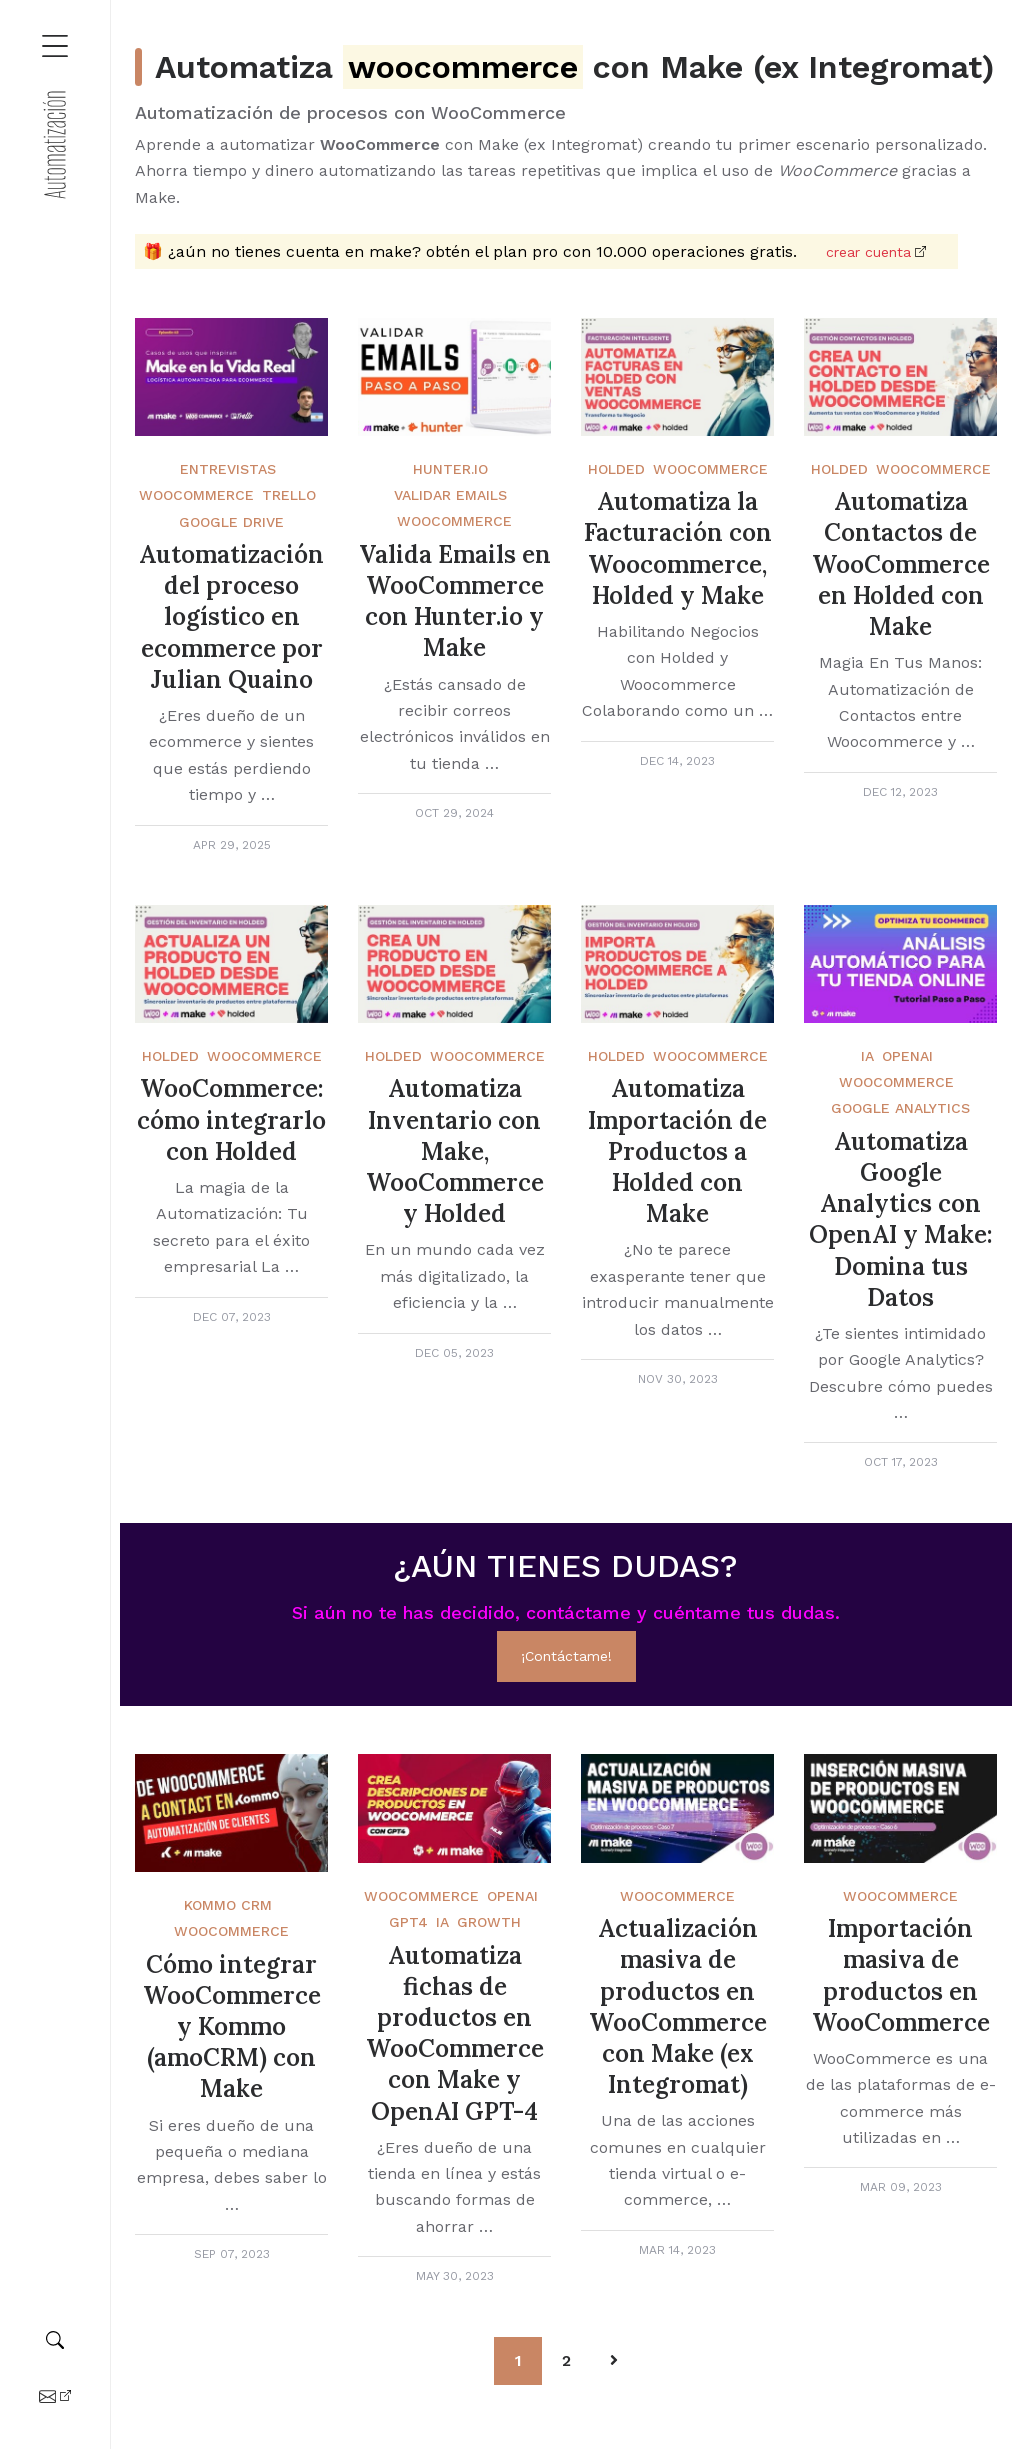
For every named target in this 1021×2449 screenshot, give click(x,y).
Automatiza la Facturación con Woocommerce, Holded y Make (678, 548)
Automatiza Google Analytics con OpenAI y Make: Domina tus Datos (901, 1219)
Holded (616, 469)
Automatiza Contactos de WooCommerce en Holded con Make (901, 564)
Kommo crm (228, 1905)
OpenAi (907, 1056)
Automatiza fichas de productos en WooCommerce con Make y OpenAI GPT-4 (455, 2033)
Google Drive (231, 522)
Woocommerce (231, 1931)
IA (867, 1056)
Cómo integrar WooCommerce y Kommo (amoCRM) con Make (232, 2027)
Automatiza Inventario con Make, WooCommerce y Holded (455, 1151)
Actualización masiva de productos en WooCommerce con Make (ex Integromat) (678, 2006)
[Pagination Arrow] (614, 2361)
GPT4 (408, 1922)
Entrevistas (228, 469)
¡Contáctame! (566, 1656)
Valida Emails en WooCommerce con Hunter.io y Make (455, 601)
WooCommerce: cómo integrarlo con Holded (231, 1119)
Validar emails (450, 495)
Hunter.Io (450, 469)
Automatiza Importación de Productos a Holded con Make (677, 1151)
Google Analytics (900, 1108)
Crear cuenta (868, 252)
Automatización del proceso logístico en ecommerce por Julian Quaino (231, 617)
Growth (489, 1922)
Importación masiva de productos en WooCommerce (901, 1975)
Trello (289, 495)
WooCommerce (196, 495)
